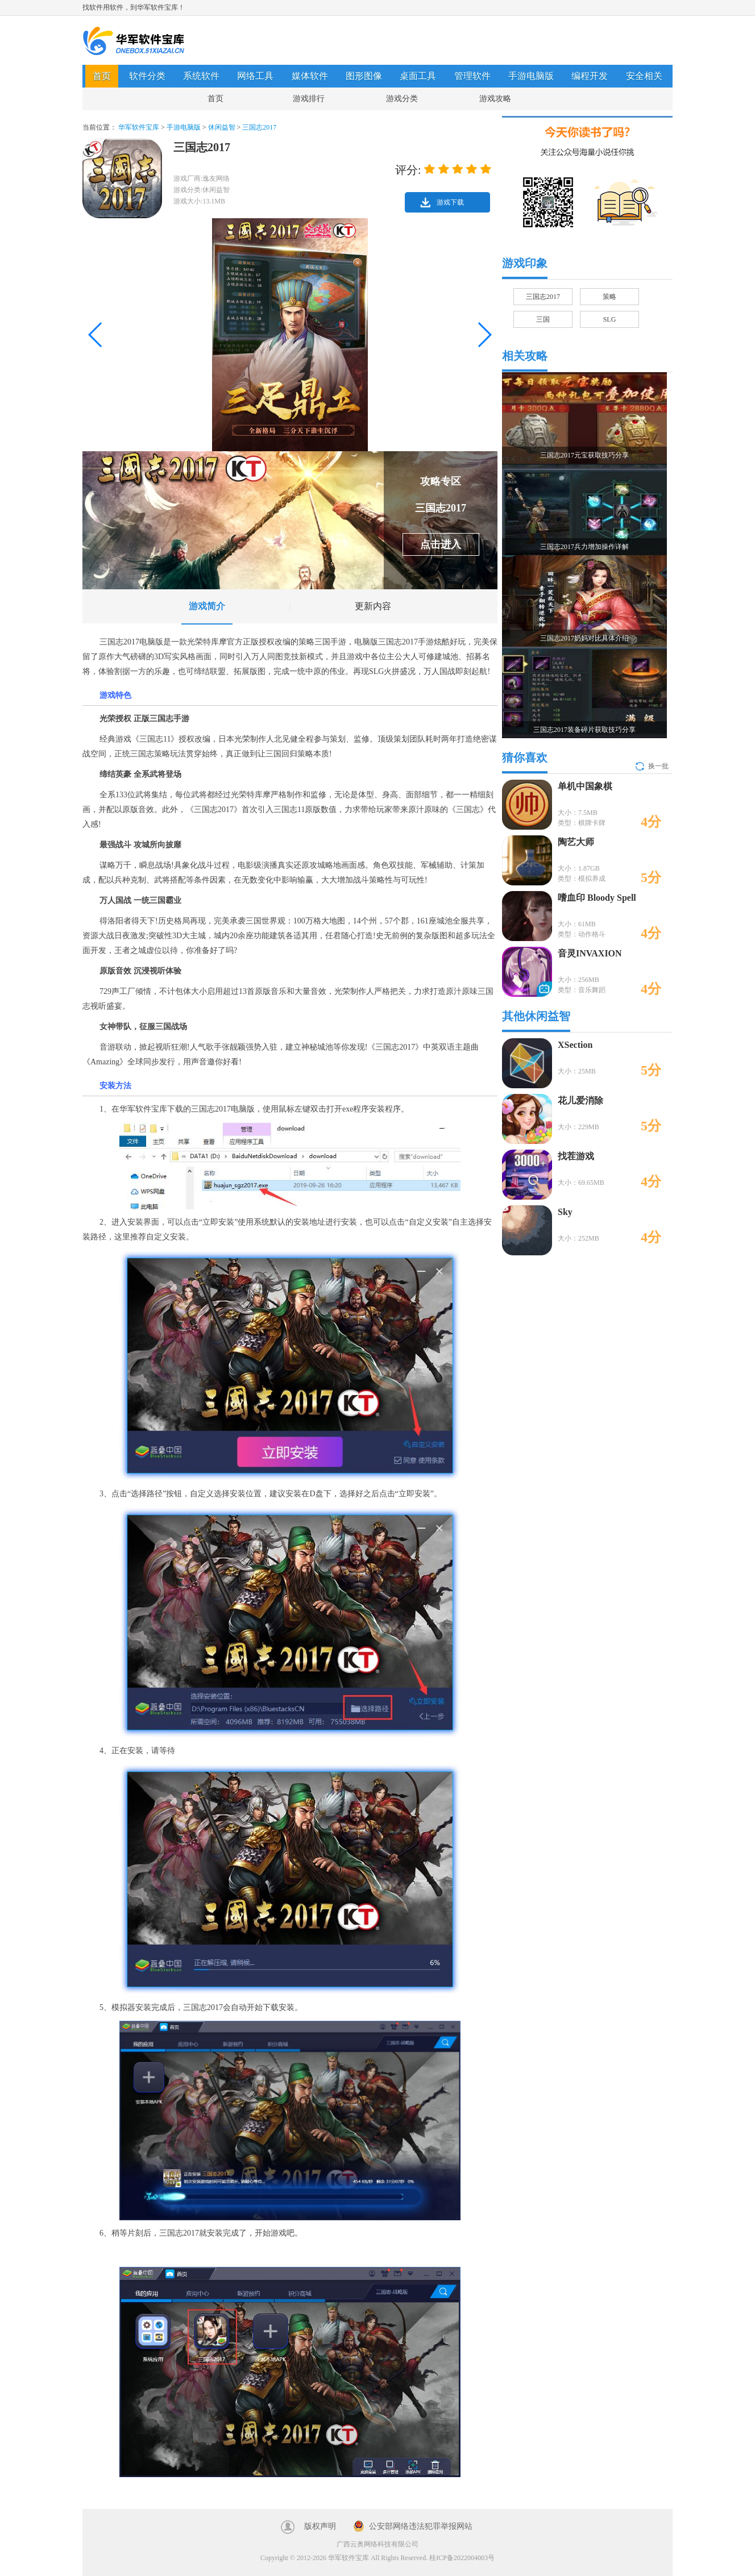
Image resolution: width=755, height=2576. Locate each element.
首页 (102, 76)
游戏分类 (402, 98)
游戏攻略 (495, 98)
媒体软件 (310, 76)
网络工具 (255, 76)
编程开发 (589, 76)
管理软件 (472, 76)
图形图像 (364, 76)
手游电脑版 (531, 76)
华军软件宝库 (133, 40)
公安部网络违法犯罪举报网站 (420, 2526)
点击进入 (440, 544)
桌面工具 (418, 76)
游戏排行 (309, 98)
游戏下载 (450, 202)
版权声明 (320, 2526)
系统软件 (201, 76)
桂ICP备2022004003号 (462, 2558)
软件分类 (147, 76)
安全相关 (644, 76)
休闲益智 (221, 127)
